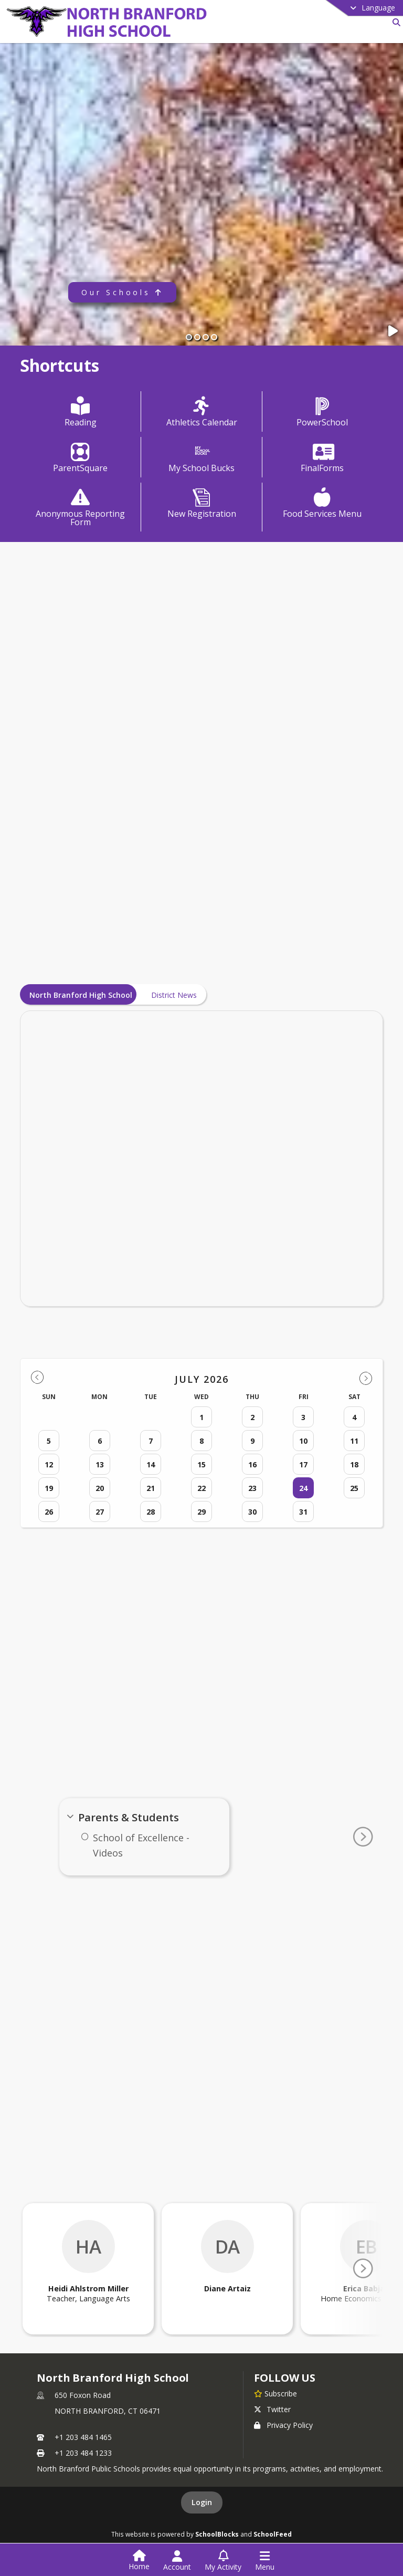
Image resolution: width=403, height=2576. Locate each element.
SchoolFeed (272, 2534)
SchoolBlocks (217, 2534)
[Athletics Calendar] (201, 412)
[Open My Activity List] (223, 2561)
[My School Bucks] (201, 458)
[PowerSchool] (322, 412)
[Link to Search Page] (394, 22)
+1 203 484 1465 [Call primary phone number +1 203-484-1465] (83, 2437)
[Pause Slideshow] (394, 330)
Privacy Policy (283, 2425)
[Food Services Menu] (322, 504)
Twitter (272, 2409)
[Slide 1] (189, 337)
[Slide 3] (206, 337)
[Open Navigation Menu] (264, 2561)
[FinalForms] (322, 458)
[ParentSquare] (81, 458)
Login (202, 2502)
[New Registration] (201, 504)
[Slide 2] (197, 337)
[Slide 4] (214, 337)
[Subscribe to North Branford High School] (275, 2393)
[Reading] (81, 412)
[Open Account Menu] (177, 2561)
